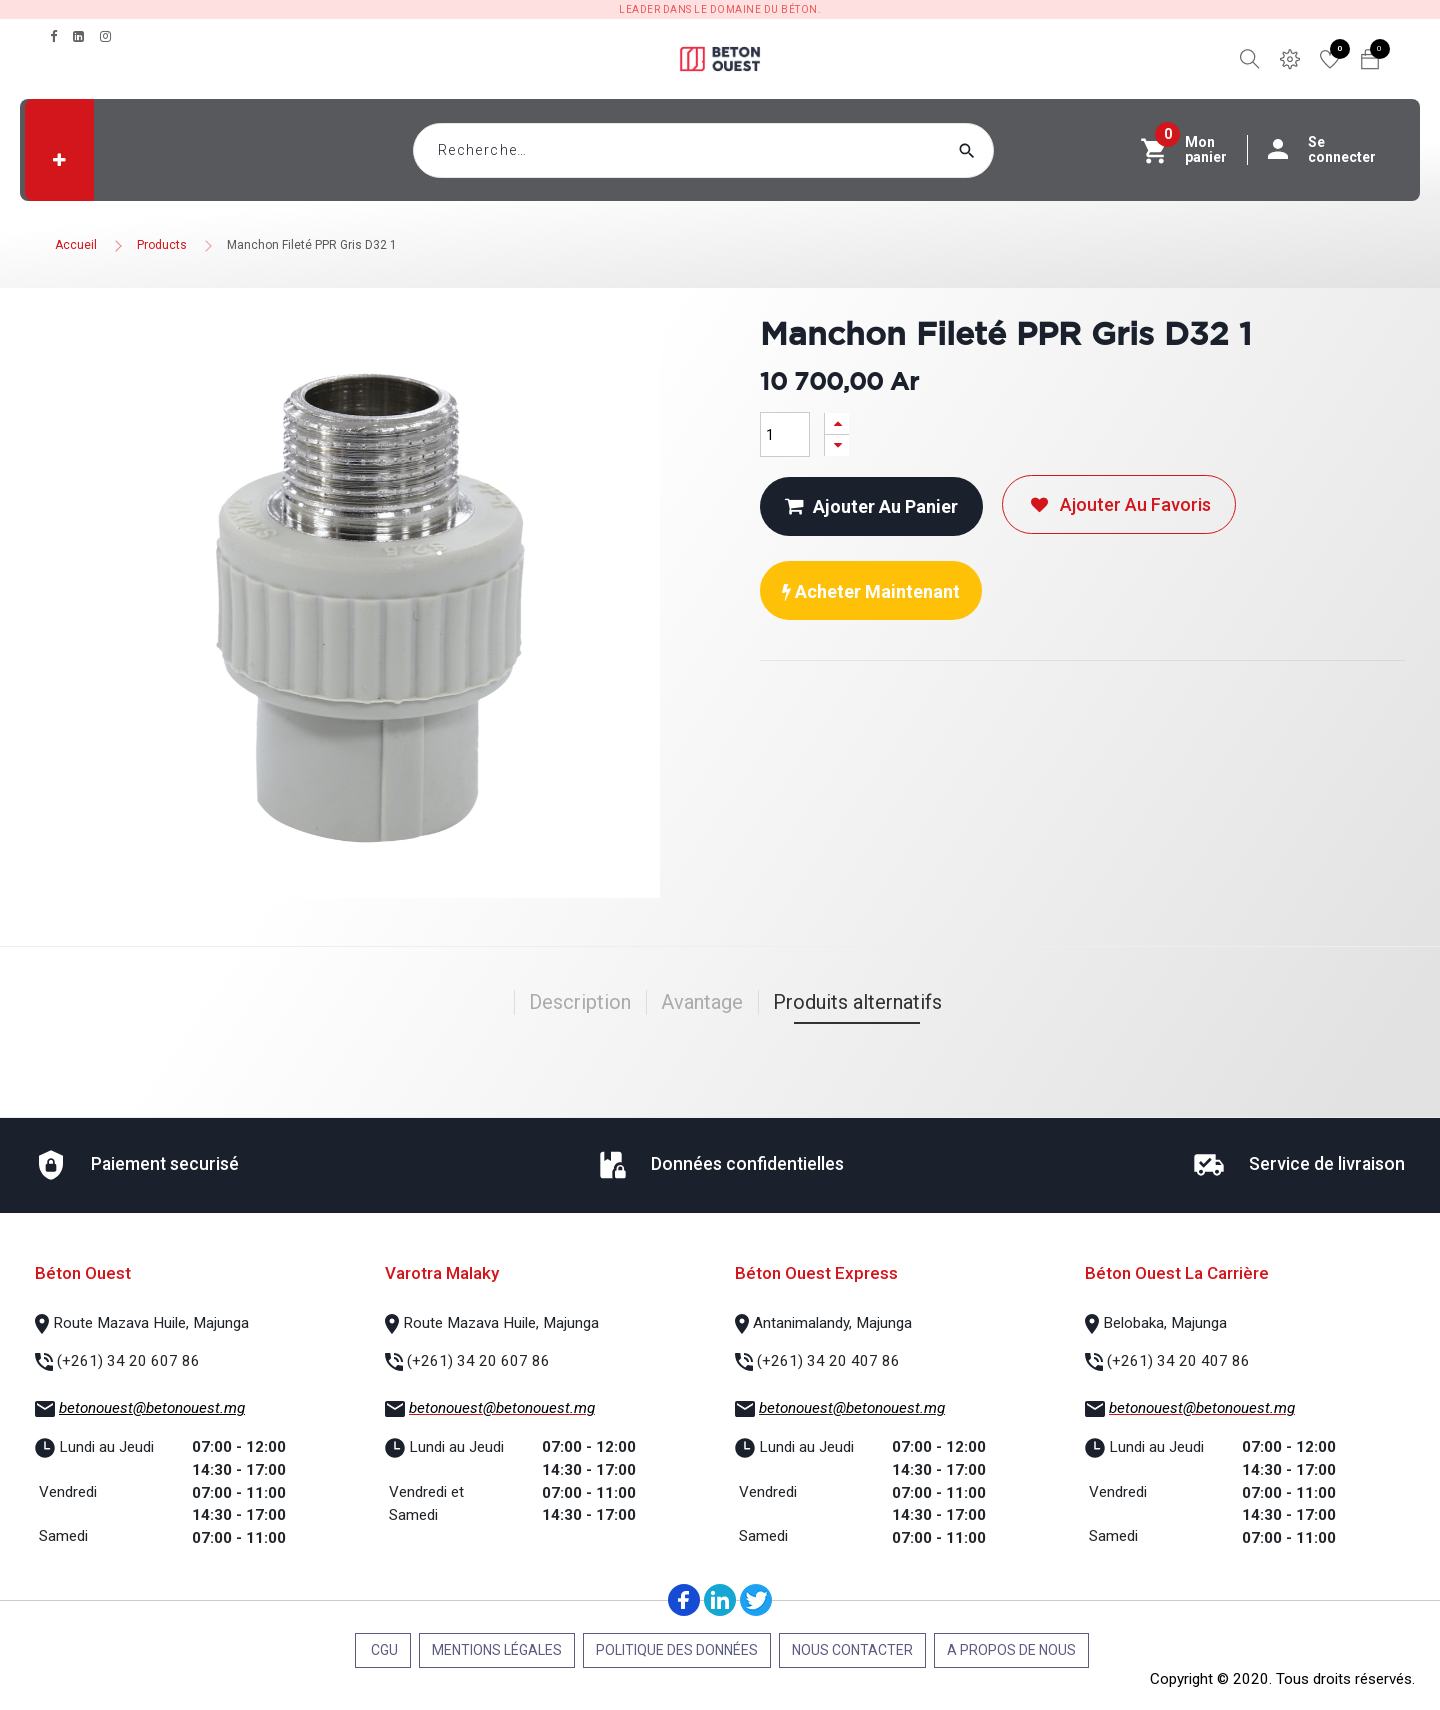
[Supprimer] (837, 445)
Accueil (76, 245)
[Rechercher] (1005, 150)
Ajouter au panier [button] (871, 506)
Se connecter (1332, 150)
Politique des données (677, 1650)
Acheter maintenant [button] (871, 591)
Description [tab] (580, 1002)
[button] (59, 160)
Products (162, 245)
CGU (383, 1650)
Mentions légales (497, 1650)
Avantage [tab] (702, 1002)
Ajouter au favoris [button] (1119, 504)
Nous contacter (852, 1650)
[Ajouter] (837, 423)
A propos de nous (1011, 1650)
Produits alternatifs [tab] (857, 1002)
